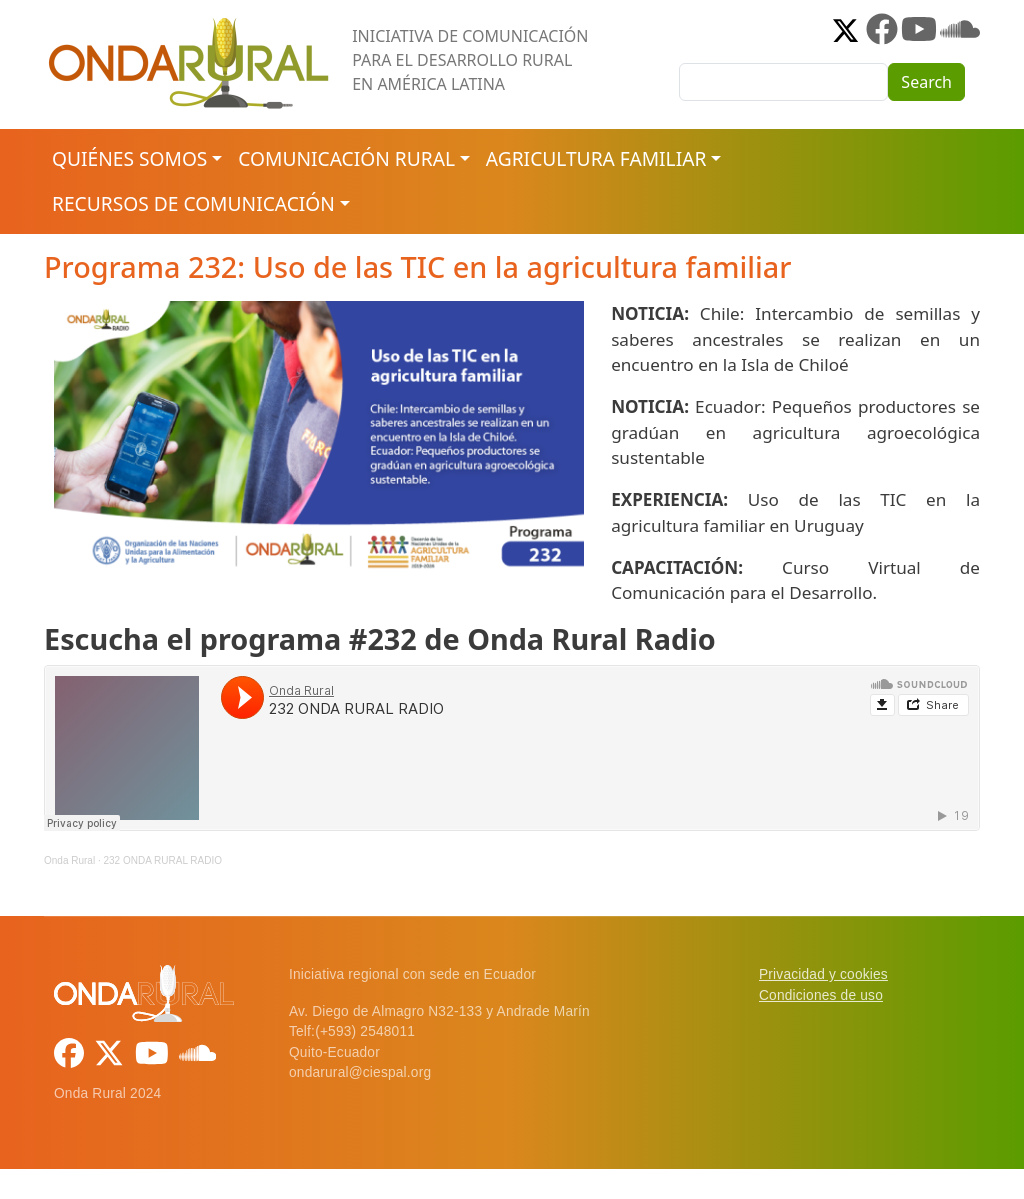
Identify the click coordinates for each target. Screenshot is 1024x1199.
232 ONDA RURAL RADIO (162, 860)
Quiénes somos (129, 158)
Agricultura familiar (596, 158)
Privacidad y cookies (823, 974)
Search (926, 82)
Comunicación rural (346, 158)
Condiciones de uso (821, 995)
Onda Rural (69, 860)
